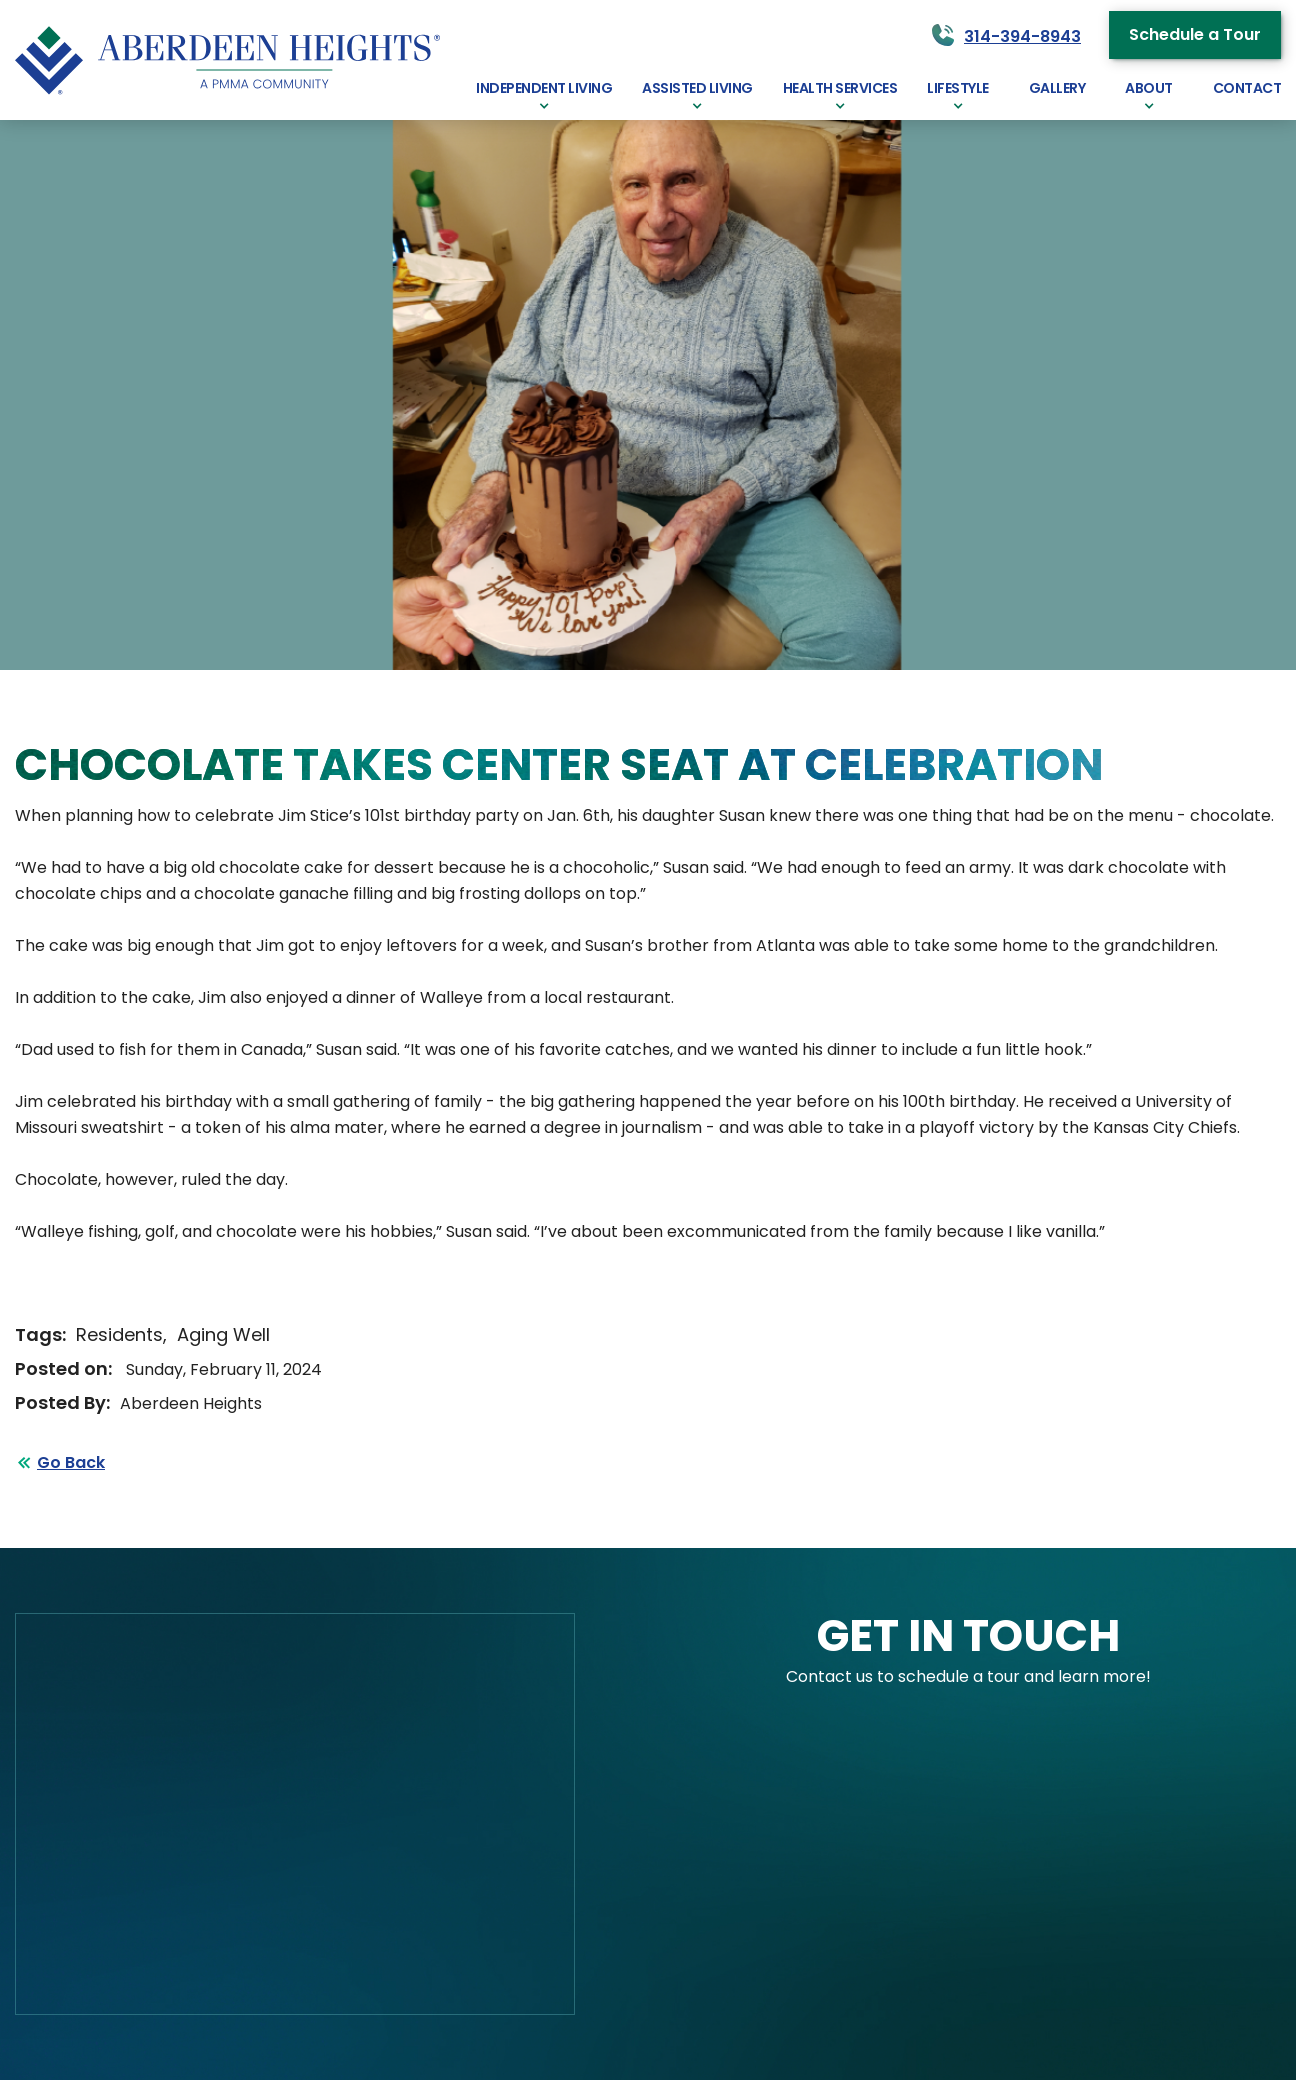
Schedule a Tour (1195, 34)
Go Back (71, 1462)
